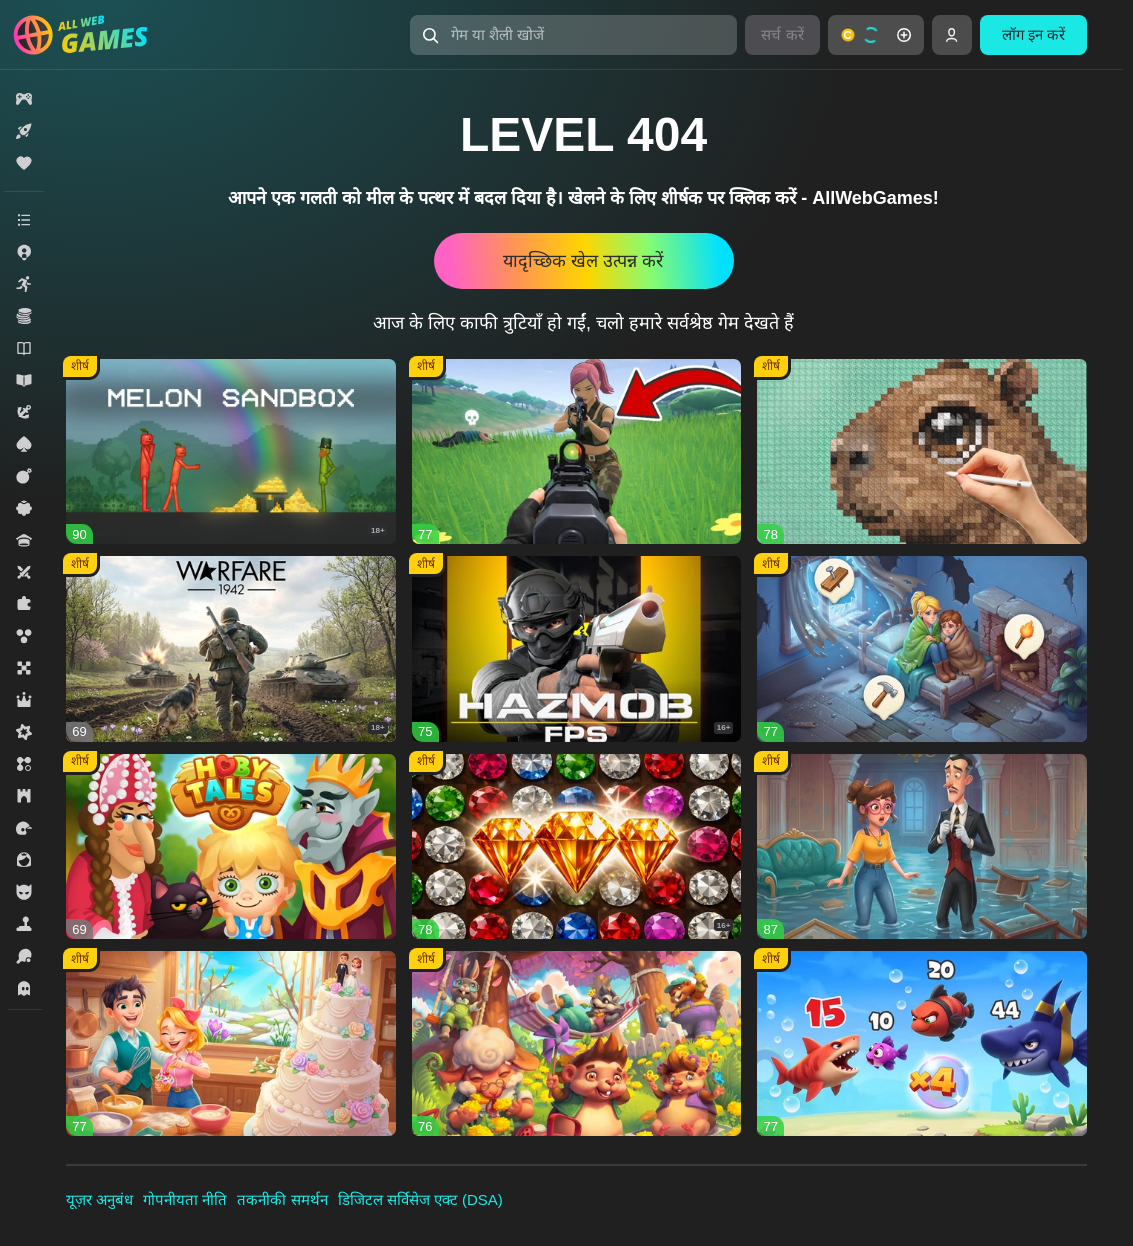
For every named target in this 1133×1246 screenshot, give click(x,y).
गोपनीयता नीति (185, 1199)
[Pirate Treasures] (577, 846)
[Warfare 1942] (231, 648)
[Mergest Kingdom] (922, 1043)
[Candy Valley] (231, 1043)
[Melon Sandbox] (231, 451)
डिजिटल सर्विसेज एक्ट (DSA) (420, 1199)
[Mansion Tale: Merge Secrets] (922, 846)
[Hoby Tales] (231, 846)
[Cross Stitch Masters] (922, 451)
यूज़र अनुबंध (99, 1199)
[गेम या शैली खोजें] (574, 35)
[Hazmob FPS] (577, 648)
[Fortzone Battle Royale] (577, 451)
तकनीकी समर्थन (282, 1199)
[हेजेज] (577, 1043)
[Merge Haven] (922, 648)
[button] (574, 35)
